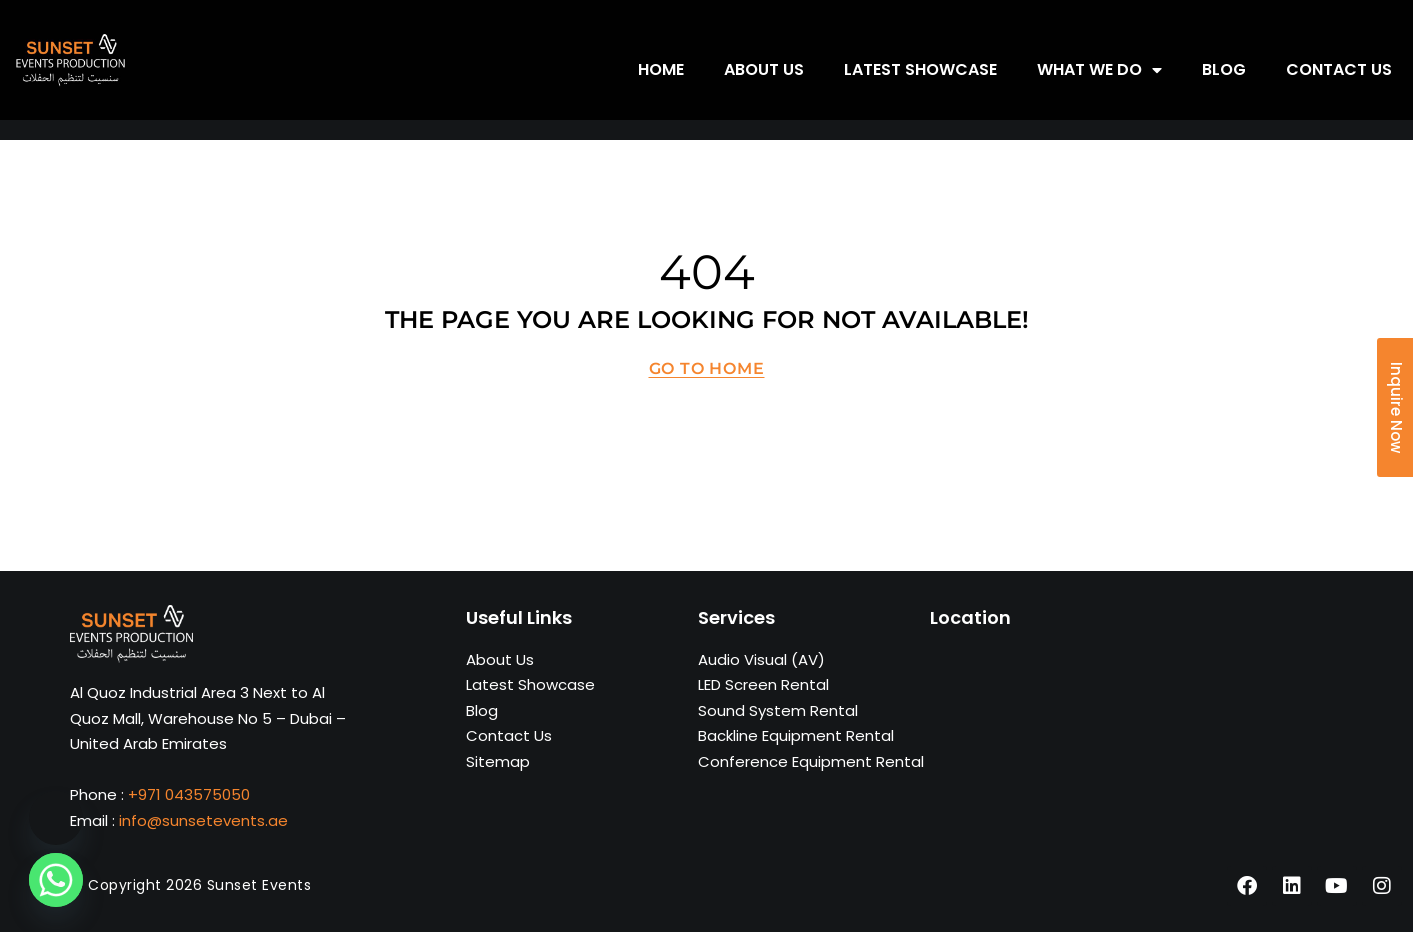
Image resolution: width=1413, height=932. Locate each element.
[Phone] (56, 818)
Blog (1224, 69)
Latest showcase (920, 69)
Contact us (1339, 69)
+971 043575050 (189, 794)
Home (661, 69)
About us (764, 69)
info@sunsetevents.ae (203, 820)
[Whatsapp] (56, 880)
